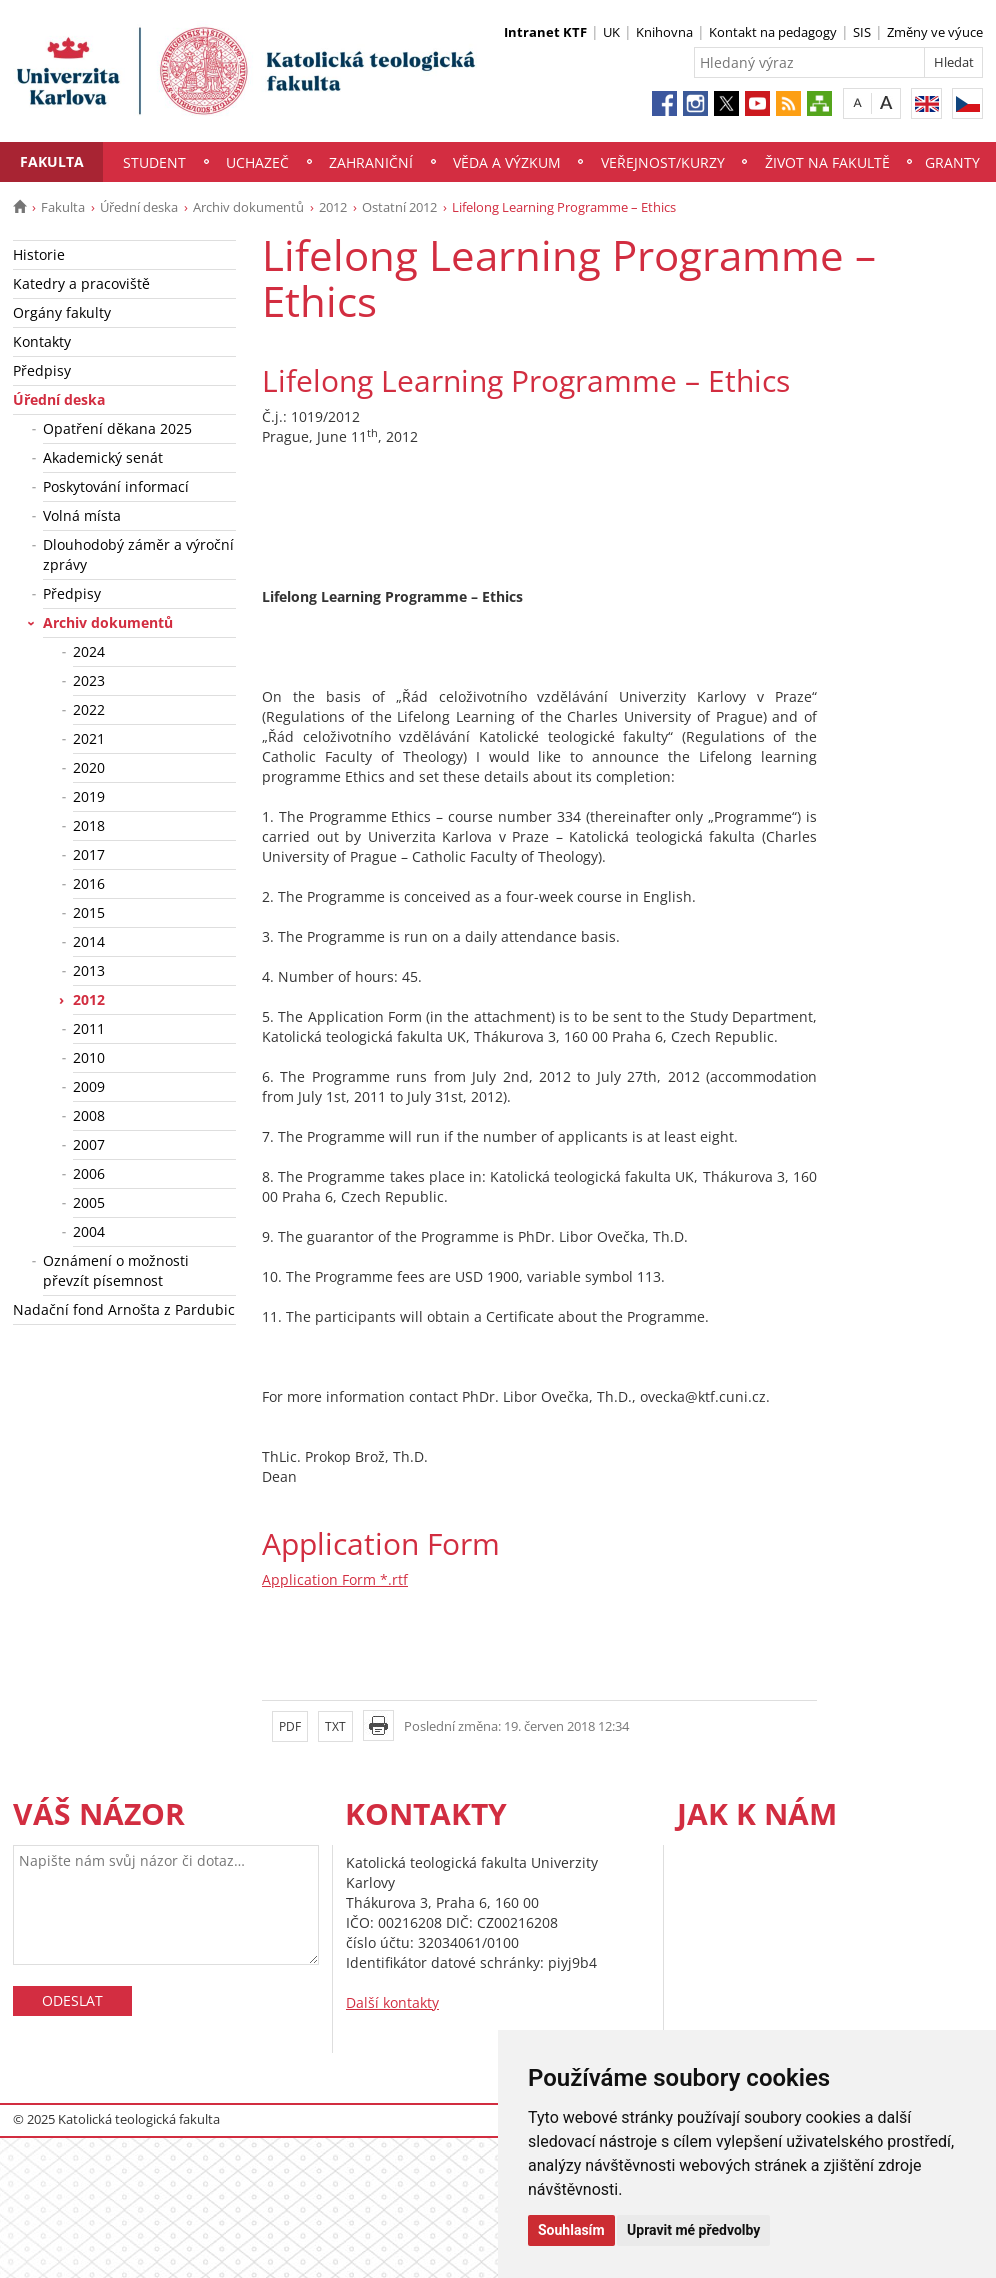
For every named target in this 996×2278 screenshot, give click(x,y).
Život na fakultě (827, 162)
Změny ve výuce (935, 32)
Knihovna (664, 32)
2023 (89, 680)
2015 (89, 912)
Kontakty (42, 341)
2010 (89, 1057)
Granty (952, 162)
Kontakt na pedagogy (773, 32)
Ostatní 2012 (399, 207)
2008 (89, 1115)
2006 (89, 1173)
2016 (89, 883)
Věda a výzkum (507, 162)
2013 (89, 970)
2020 (89, 767)
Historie (39, 254)
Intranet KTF (545, 32)
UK (611, 32)
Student (154, 162)
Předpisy (42, 370)
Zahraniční (371, 162)
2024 (89, 651)
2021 (89, 738)
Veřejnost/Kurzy (663, 162)
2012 (333, 207)
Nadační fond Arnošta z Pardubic (124, 1309)
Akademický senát (103, 457)
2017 (89, 854)
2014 (89, 941)
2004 (89, 1231)
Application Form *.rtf (335, 1579)
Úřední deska (139, 207)
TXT (335, 1726)
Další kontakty (392, 2002)
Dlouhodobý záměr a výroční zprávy (138, 554)
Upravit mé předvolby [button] (693, 2230)
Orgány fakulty (62, 312)
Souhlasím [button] (571, 2230)
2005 (89, 1202)
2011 (89, 1028)
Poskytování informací (116, 486)
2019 (89, 796)
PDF (290, 1726)
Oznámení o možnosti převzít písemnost (116, 1270)
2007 (89, 1144)
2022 (89, 709)
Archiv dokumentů (248, 207)
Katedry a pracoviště (81, 283)
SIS (862, 32)
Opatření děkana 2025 (117, 428)
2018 (89, 825)
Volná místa (82, 515)
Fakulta (52, 161)
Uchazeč (257, 162)
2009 (89, 1086)
